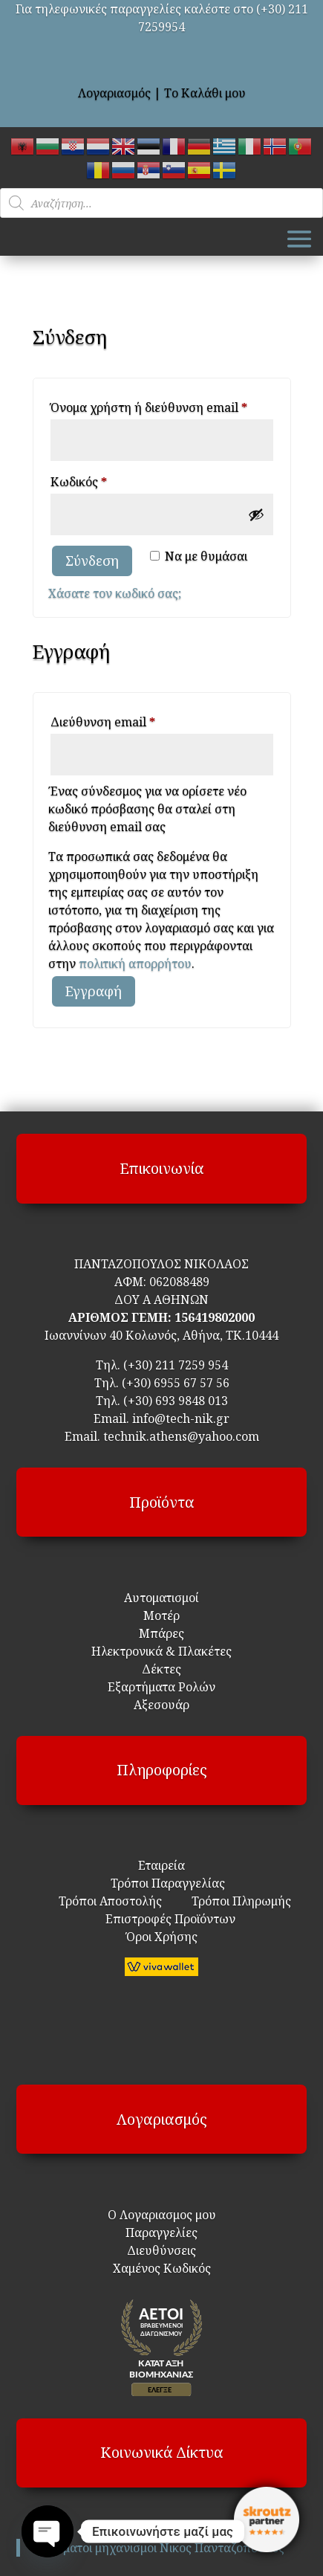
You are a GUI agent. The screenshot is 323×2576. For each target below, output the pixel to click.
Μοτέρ (161, 1615)
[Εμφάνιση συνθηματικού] (256, 514)
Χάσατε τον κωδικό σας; (114, 593)
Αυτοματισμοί (161, 1597)
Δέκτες (161, 1669)
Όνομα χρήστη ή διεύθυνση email (161, 406)
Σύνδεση (92, 560)
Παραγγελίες (161, 2232)
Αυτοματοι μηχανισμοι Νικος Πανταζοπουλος (159, 2548)
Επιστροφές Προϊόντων (161, 1919)
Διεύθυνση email (131, 720)
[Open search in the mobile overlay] (161, 203)
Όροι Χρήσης (162, 1936)
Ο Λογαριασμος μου (162, 2215)
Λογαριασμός (114, 93)
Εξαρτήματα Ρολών (161, 1687)
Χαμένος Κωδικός (162, 2268)
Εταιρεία (161, 1865)
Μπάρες (161, 1633)
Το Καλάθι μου (205, 93)
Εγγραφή (93, 991)
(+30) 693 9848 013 (175, 1400)
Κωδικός (106, 480)
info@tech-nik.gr (180, 1418)
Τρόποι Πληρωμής (240, 1901)
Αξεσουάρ (161, 1705)
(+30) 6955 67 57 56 (175, 1383)
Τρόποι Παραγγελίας (162, 1883)
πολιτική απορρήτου (135, 963)
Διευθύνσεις (161, 2250)
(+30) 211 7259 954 (175, 1365)
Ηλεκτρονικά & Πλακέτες (161, 1651)
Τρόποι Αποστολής (110, 1901)
